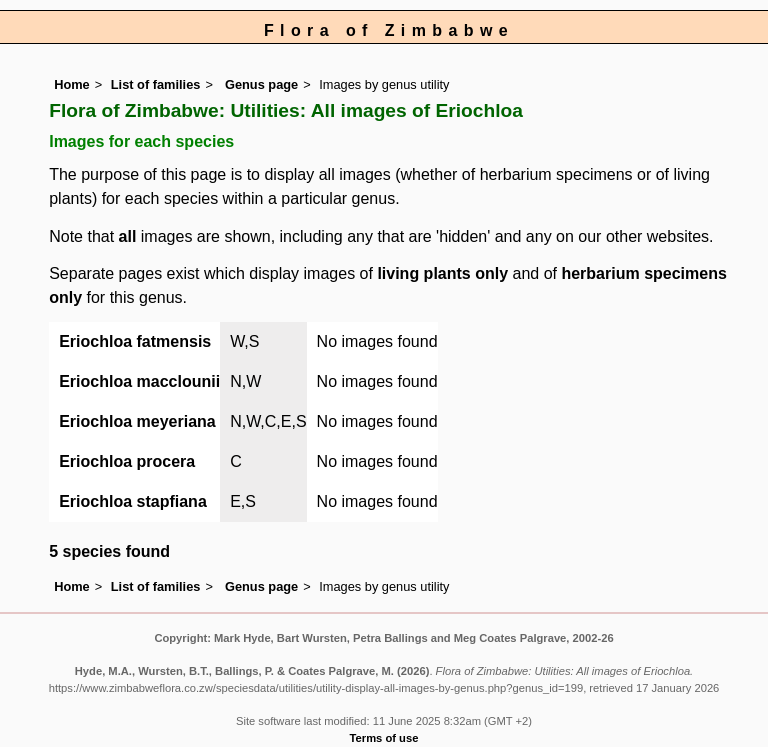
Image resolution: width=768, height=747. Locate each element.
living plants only (442, 273)
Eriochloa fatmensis (135, 341)
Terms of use (384, 738)
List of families (156, 84)
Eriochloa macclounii (139, 381)
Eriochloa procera (127, 461)
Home (72, 84)
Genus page (261, 84)
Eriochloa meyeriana (137, 421)
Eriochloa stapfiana (133, 501)
